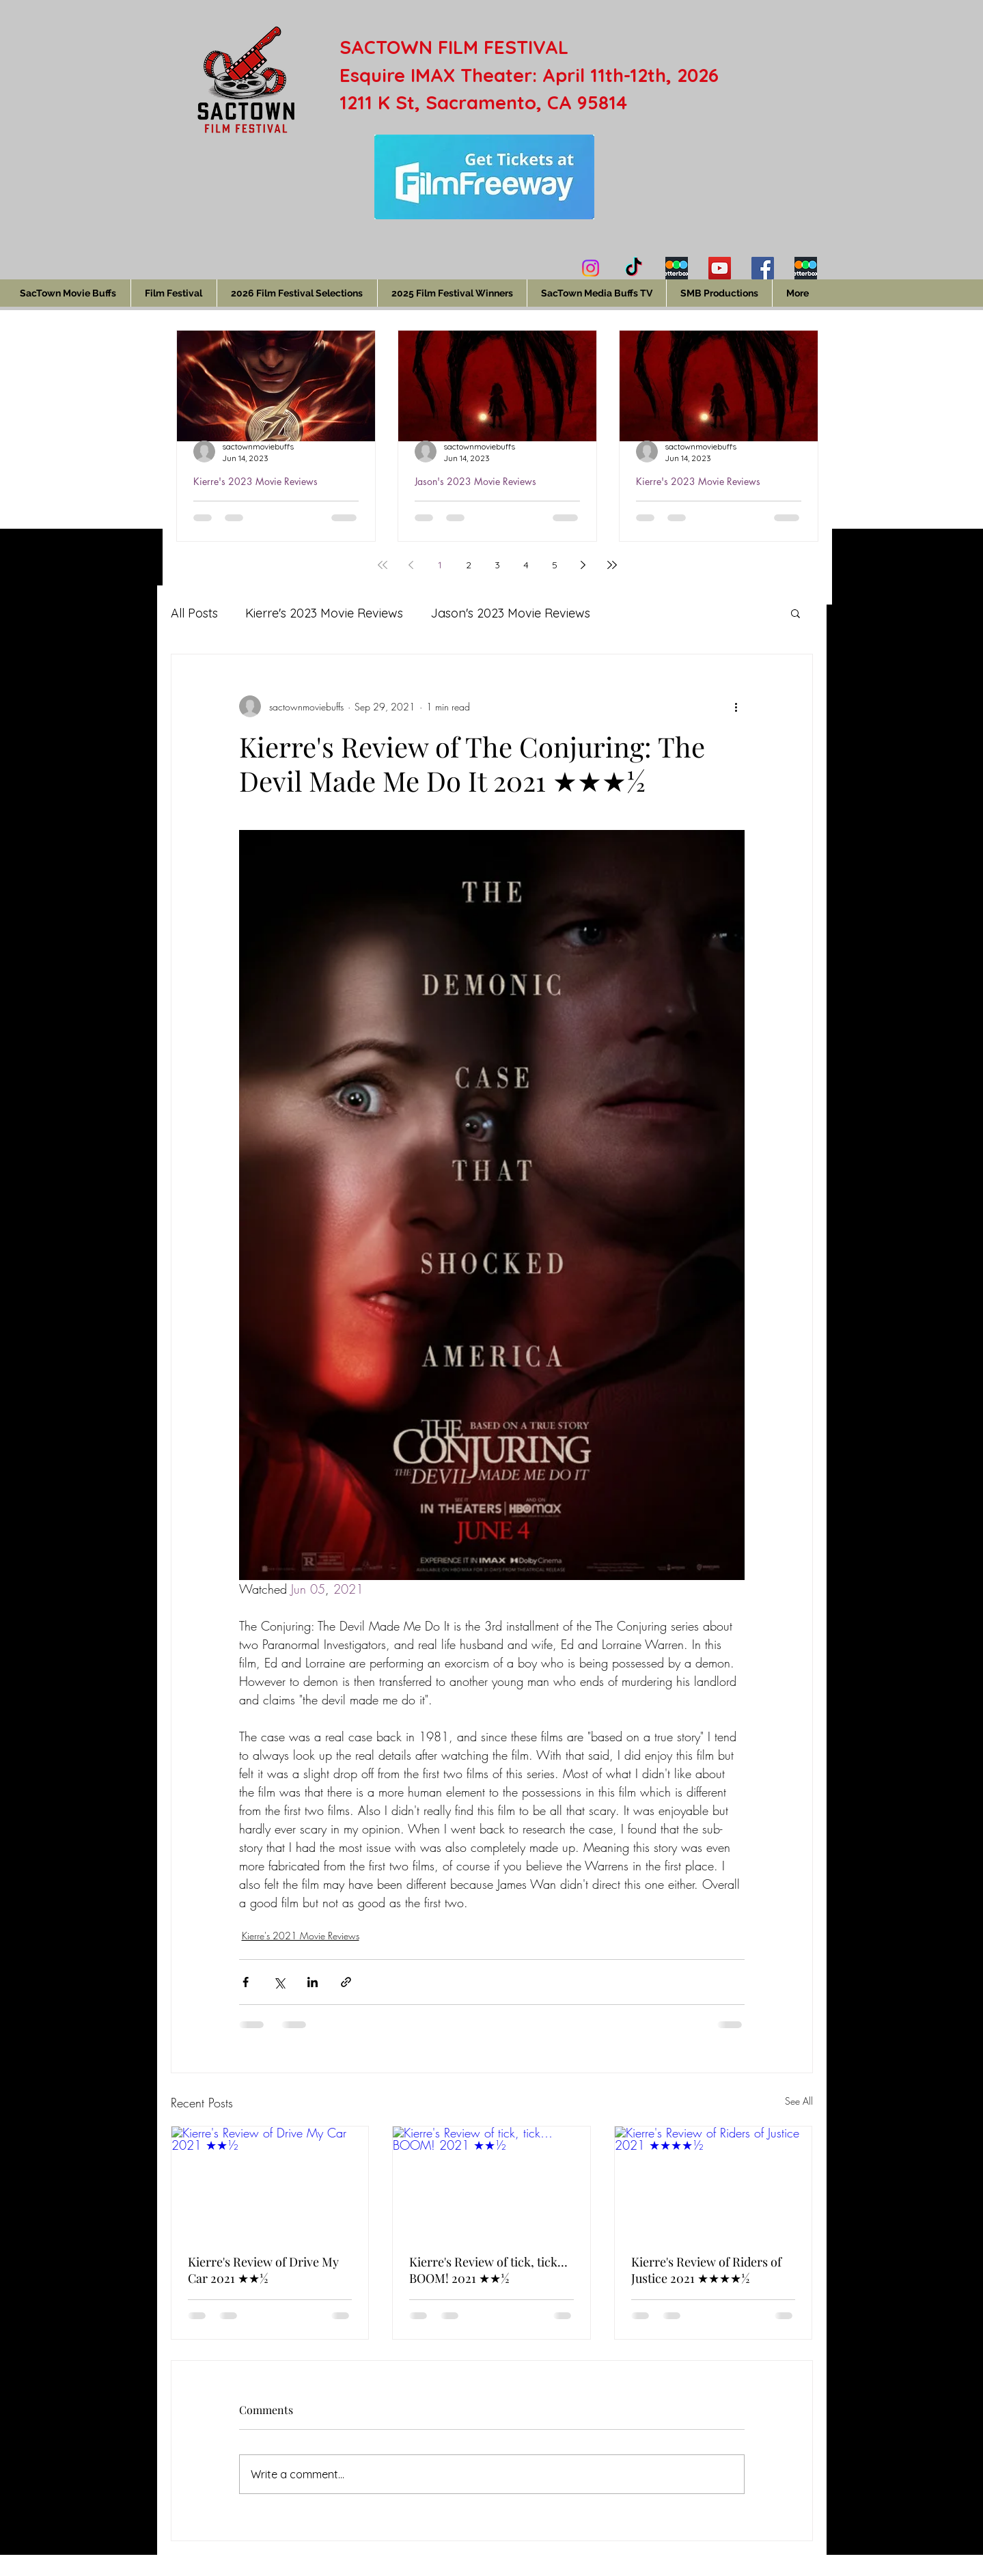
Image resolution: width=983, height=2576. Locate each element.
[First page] (382, 565)
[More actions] (736, 706)
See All (799, 2100)
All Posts (194, 613)
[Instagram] (590, 268)
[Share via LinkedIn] (312, 1982)
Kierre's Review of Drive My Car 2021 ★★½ (263, 2270)
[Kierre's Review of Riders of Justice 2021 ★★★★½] (713, 2182)
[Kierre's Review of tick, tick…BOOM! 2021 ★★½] (491, 2182)
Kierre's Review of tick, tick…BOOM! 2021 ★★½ (488, 2270)
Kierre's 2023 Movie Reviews (255, 481)
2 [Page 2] (468, 565)
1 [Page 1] (440, 565)
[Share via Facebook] (245, 1982)
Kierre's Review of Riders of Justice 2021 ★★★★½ (706, 2270)
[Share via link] (346, 1982)
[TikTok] (633, 268)
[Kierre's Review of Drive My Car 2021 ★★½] (270, 2182)
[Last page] (612, 565)
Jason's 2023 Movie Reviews (475, 481)
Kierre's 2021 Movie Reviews (300, 1935)
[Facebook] (762, 268)
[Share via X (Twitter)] (279, 1982)
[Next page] (583, 565)
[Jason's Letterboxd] (805, 268)
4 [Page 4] (526, 565)
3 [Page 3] (497, 565)
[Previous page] (411, 565)
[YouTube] (719, 268)
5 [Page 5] (554, 565)
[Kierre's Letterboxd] (676, 268)
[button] (795, 612)
